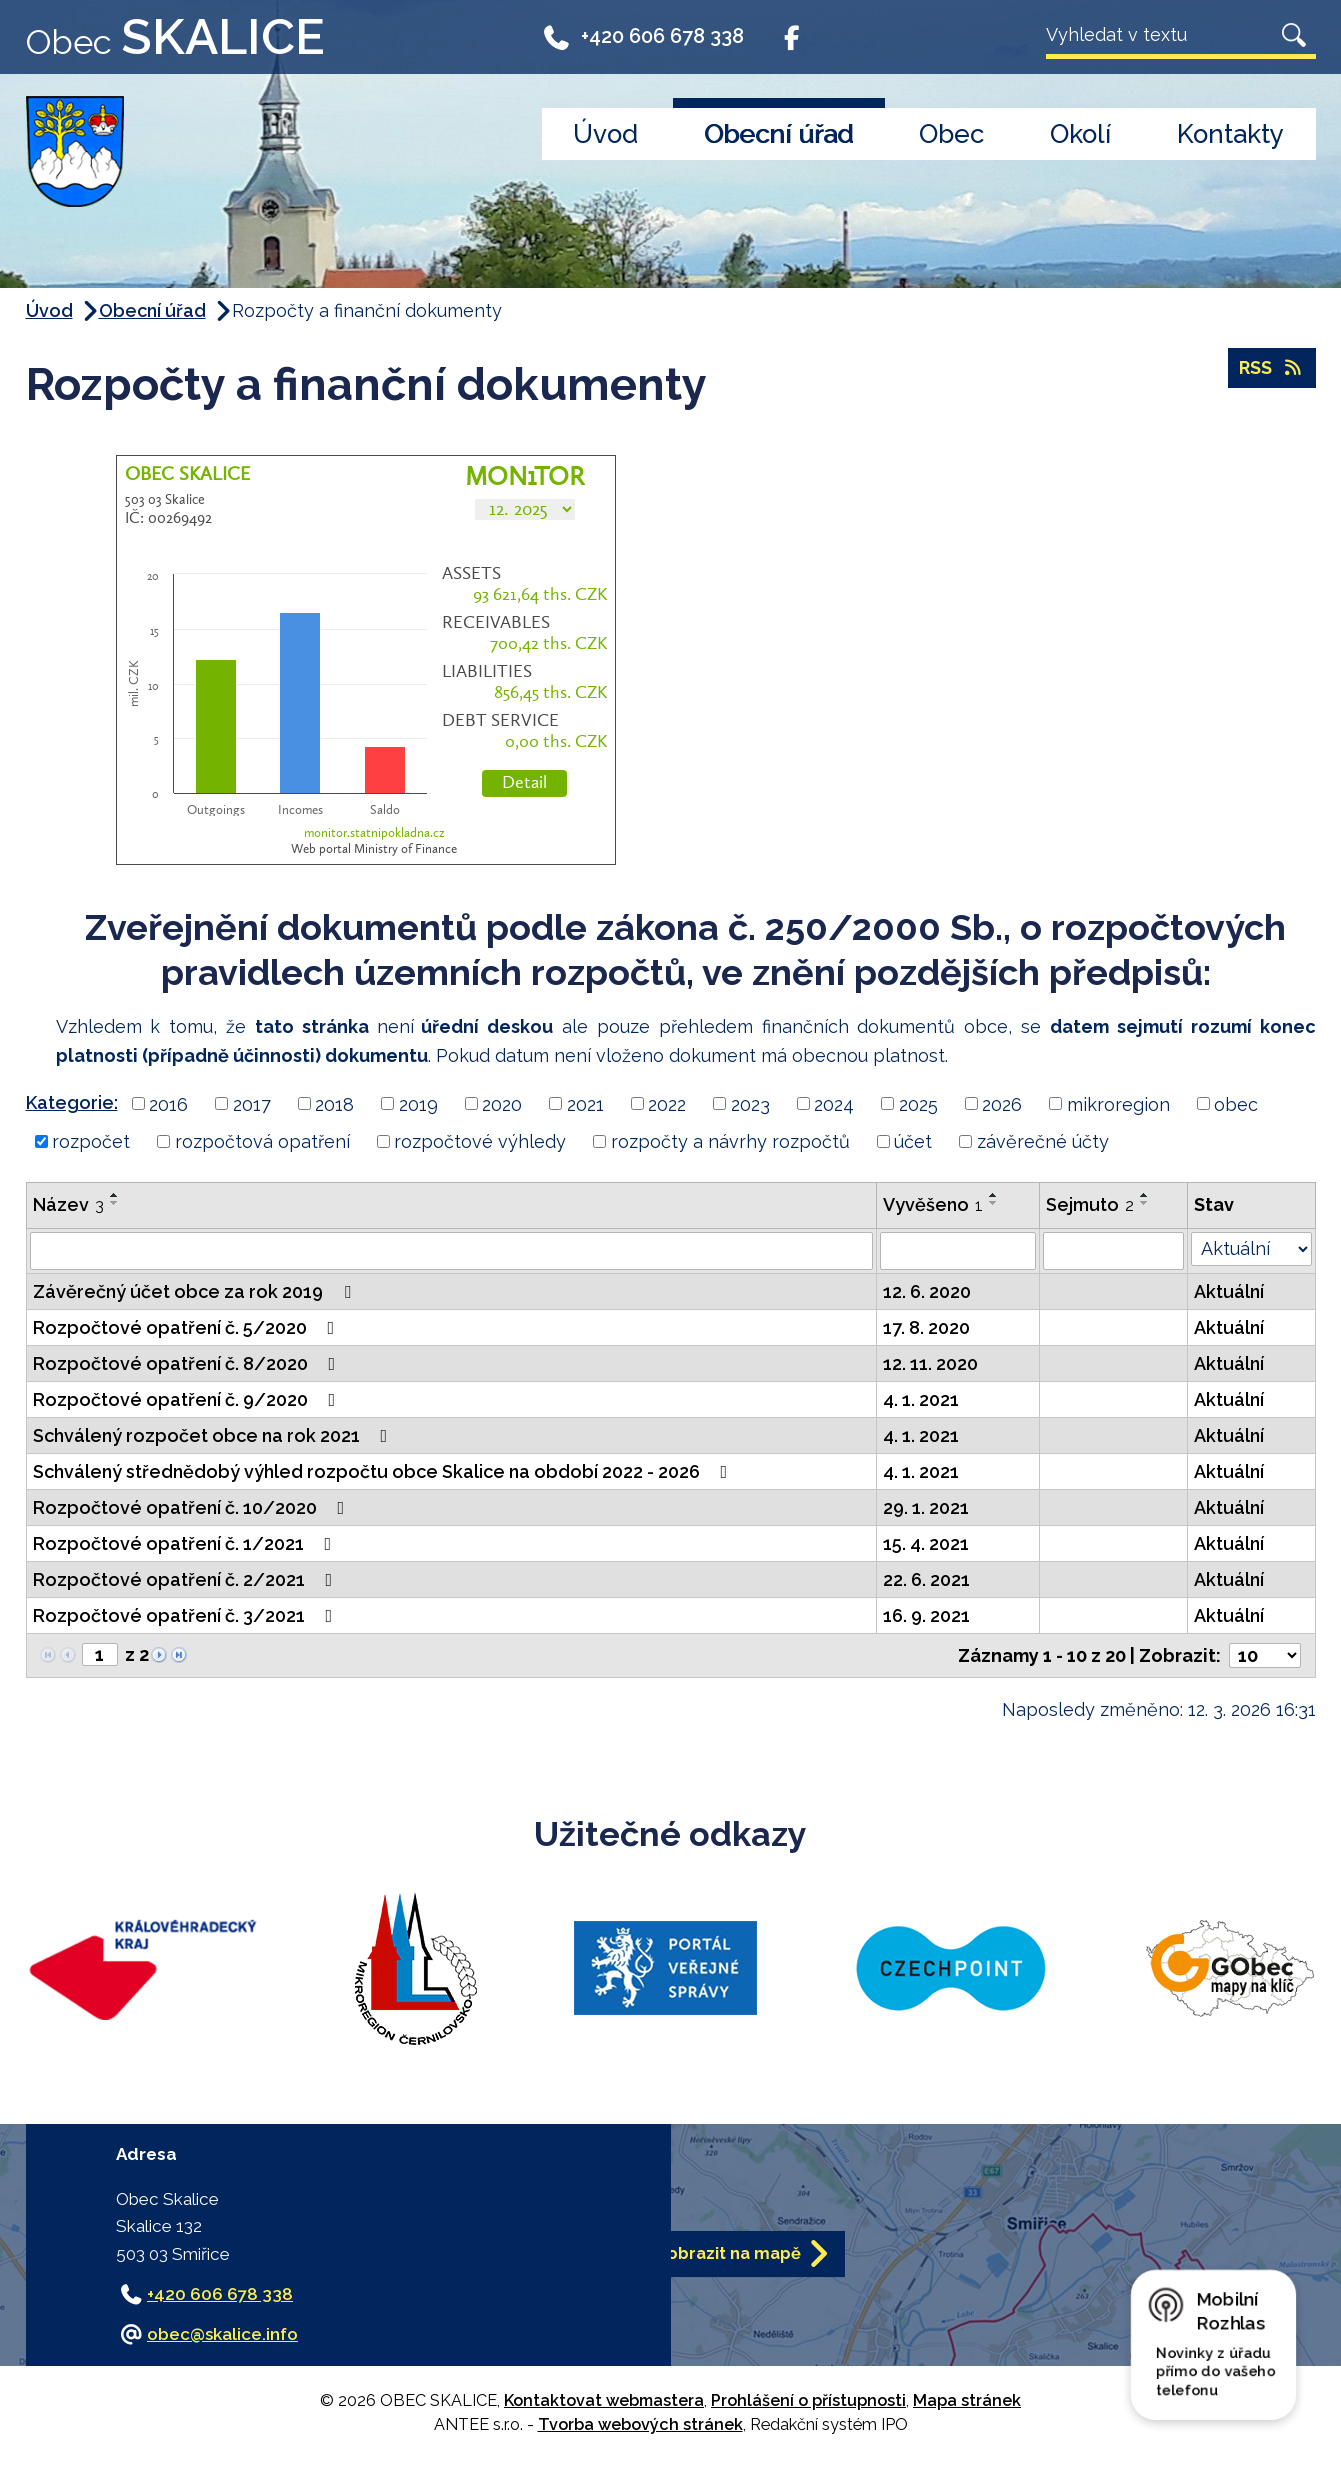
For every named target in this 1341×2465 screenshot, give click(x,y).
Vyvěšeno (933, 1204)
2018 (334, 1103)
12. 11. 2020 (930, 1363)
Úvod (605, 134)
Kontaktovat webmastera (604, 2400)
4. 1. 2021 (921, 1399)
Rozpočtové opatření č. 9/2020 (188, 1399)
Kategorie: (72, 1102)
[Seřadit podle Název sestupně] (115, 1203)
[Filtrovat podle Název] (451, 1251)
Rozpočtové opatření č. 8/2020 (188, 1363)
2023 (750, 1103)
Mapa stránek (967, 2400)
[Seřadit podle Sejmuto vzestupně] (1145, 1195)
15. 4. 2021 (926, 1543)
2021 (585, 1103)
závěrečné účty (1043, 1141)
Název (68, 1204)
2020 (502, 1103)
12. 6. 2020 (927, 1291)
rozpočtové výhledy (480, 1141)
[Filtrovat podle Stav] (1251, 1249)
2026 (1002, 1103)
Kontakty (1230, 134)
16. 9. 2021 (926, 1615)
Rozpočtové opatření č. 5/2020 (188, 1327)
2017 (252, 1103)
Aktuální (1229, 1291)
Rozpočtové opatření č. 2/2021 (187, 1579)
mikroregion (1118, 1103)
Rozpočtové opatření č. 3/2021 (187, 1615)
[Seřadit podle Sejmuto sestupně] (1145, 1203)
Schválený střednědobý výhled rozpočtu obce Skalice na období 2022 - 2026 (384, 1471)
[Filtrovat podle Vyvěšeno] (958, 1251)
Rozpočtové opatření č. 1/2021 (186, 1543)
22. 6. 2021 (926, 1579)
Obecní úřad (778, 134)
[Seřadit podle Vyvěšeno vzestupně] (994, 1195)
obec (1236, 1103)
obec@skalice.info (222, 2334)
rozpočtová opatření (262, 1141)
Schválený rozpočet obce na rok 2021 (214, 1435)
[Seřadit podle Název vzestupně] (115, 1195)
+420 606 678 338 (643, 42)
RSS (1271, 368)
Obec (951, 134)
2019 (418, 1103)
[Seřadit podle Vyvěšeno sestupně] (994, 1203)
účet (913, 1141)
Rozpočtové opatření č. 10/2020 (193, 1507)
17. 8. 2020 (926, 1327)
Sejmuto (1090, 1204)
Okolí (1080, 134)
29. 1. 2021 (926, 1507)
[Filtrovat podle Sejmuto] (1114, 1251)
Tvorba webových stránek (640, 2424)
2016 (168, 1103)
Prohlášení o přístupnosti (808, 2400)
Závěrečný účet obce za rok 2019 (196, 1291)
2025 (918, 1103)
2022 (667, 1103)
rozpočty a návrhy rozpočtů (730, 1141)
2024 (834, 1103)
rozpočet (91, 1141)
